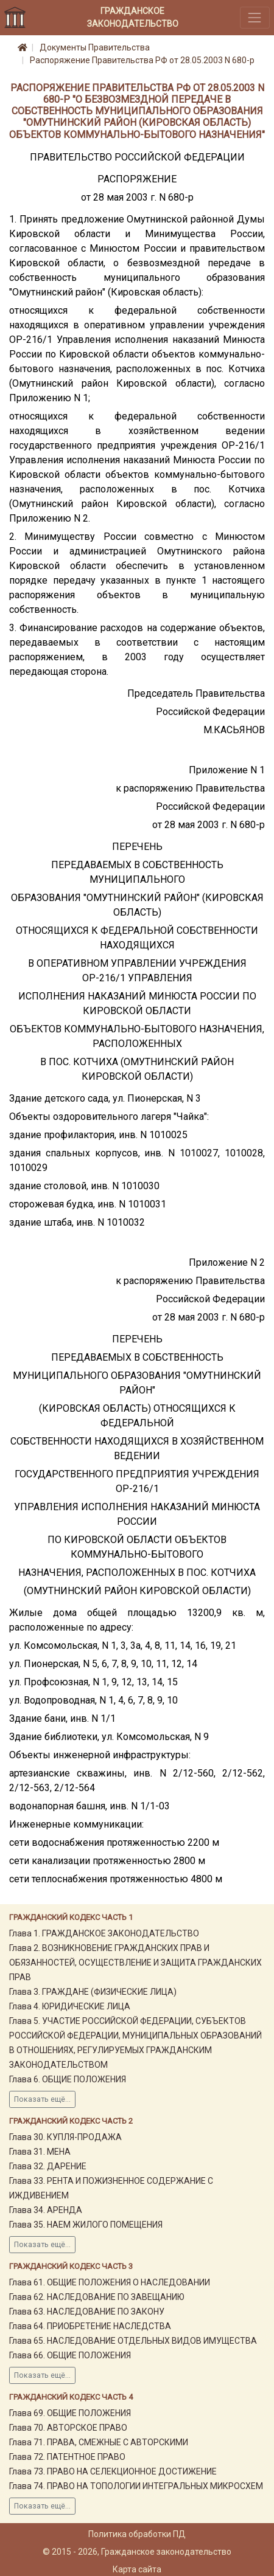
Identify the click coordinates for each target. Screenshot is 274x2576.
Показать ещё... (42, 2099)
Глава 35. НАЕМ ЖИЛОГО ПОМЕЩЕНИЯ (86, 2224)
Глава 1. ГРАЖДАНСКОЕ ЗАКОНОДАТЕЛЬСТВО (104, 1933)
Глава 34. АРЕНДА (45, 2210)
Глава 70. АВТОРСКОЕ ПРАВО (68, 2428)
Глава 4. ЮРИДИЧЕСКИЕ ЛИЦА (69, 2006)
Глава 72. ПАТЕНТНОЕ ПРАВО (67, 2457)
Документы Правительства (95, 47)
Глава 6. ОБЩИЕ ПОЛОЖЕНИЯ (67, 2079)
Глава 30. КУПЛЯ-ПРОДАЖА (65, 2137)
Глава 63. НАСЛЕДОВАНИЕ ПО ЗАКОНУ (86, 2311)
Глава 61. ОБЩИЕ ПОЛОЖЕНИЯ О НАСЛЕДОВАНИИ (109, 2282)
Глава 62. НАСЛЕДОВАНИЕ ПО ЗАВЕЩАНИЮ (96, 2297)
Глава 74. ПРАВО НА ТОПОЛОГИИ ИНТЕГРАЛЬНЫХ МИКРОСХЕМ (136, 2486)
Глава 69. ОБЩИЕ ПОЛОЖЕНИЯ (70, 2413)
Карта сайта (137, 2569)
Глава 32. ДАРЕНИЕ (47, 2166)
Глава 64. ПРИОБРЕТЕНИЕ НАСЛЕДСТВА (90, 2326)
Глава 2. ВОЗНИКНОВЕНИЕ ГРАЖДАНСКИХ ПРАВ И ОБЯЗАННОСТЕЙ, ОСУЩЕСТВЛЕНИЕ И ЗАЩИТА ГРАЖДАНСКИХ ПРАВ (135, 1962)
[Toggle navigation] (255, 17)
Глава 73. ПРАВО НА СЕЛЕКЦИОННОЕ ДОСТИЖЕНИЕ (113, 2471)
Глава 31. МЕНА (40, 2151)
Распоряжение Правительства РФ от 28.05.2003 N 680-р (142, 60)
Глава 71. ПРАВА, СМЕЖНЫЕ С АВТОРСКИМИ (98, 2442)
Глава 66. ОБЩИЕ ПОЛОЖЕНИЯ (70, 2355)
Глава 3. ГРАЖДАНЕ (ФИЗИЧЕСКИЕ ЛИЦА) (93, 1992)
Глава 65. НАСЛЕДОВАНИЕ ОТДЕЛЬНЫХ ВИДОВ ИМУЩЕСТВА (133, 2341)
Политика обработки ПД (137, 2534)
